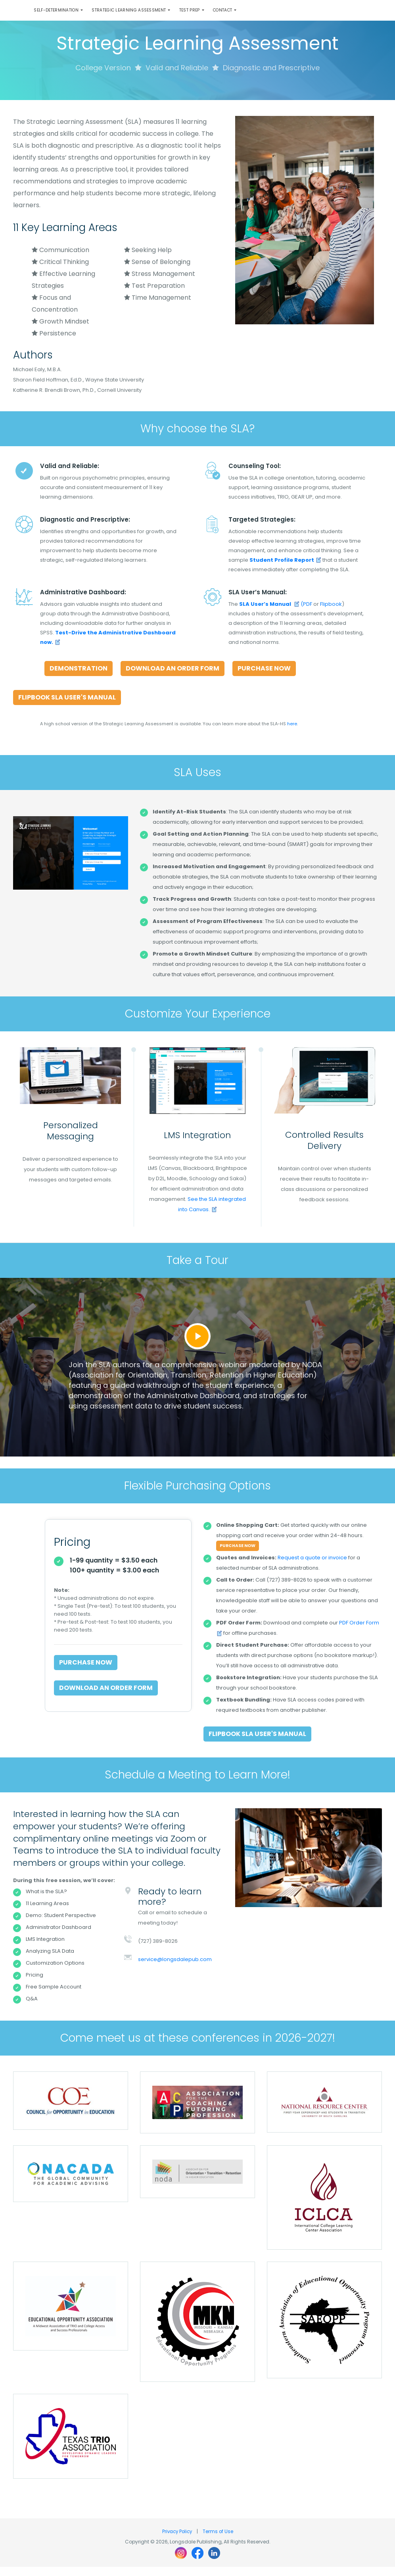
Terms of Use (219, 2540)
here (292, 733)
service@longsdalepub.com (175, 1968)
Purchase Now (264, 677)
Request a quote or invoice (312, 1567)
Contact (258, 15)
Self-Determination (62, 15)
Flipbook (331, 613)
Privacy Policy (177, 2540)
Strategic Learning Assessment (147, 15)
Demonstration (78, 677)
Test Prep (218, 15)
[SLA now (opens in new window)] (285, 569)
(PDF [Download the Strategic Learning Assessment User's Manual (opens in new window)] (275, 613)
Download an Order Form (172, 677)
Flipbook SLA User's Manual (67, 706)
